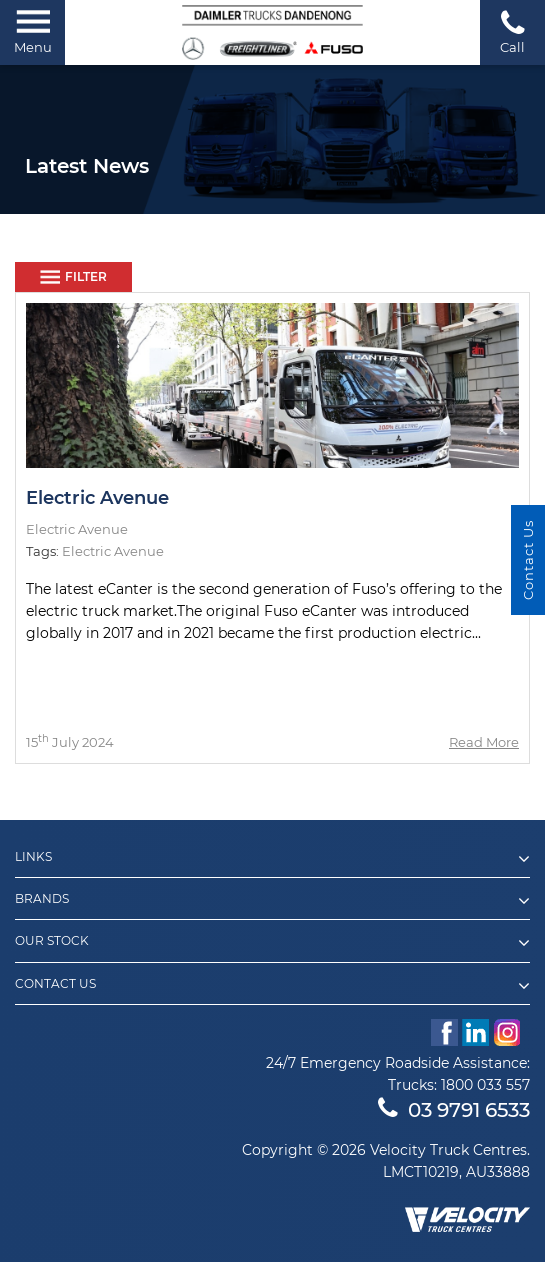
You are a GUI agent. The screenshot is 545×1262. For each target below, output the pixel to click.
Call (512, 31)
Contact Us (272, 986)
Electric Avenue (97, 498)
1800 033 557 (485, 1085)
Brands (272, 901)
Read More (484, 742)
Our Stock (272, 943)
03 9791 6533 (454, 1110)
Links (272, 859)
